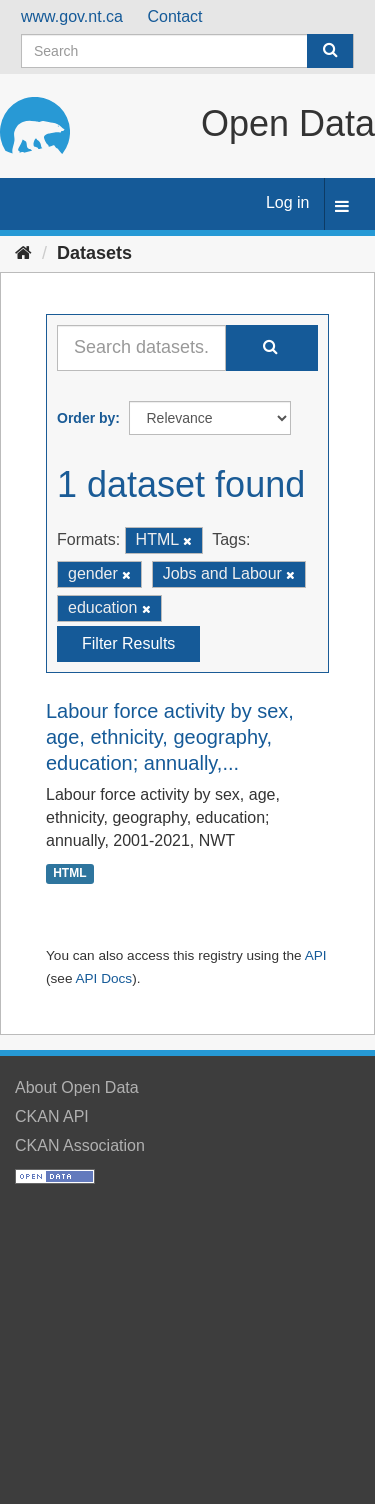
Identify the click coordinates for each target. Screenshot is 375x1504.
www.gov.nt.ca (72, 16)
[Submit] (330, 51)
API (316, 955)
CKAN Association (80, 1145)
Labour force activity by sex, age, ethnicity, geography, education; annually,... (170, 737)
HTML (69, 873)
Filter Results (128, 643)
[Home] (23, 253)
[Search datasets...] (141, 348)
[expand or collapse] (342, 207)
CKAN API (52, 1116)
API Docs (103, 978)
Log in (288, 202)
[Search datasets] (187, 51)
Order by (86, 418)
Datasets (94, 253)
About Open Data (77, 1087)
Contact (174, 16)
